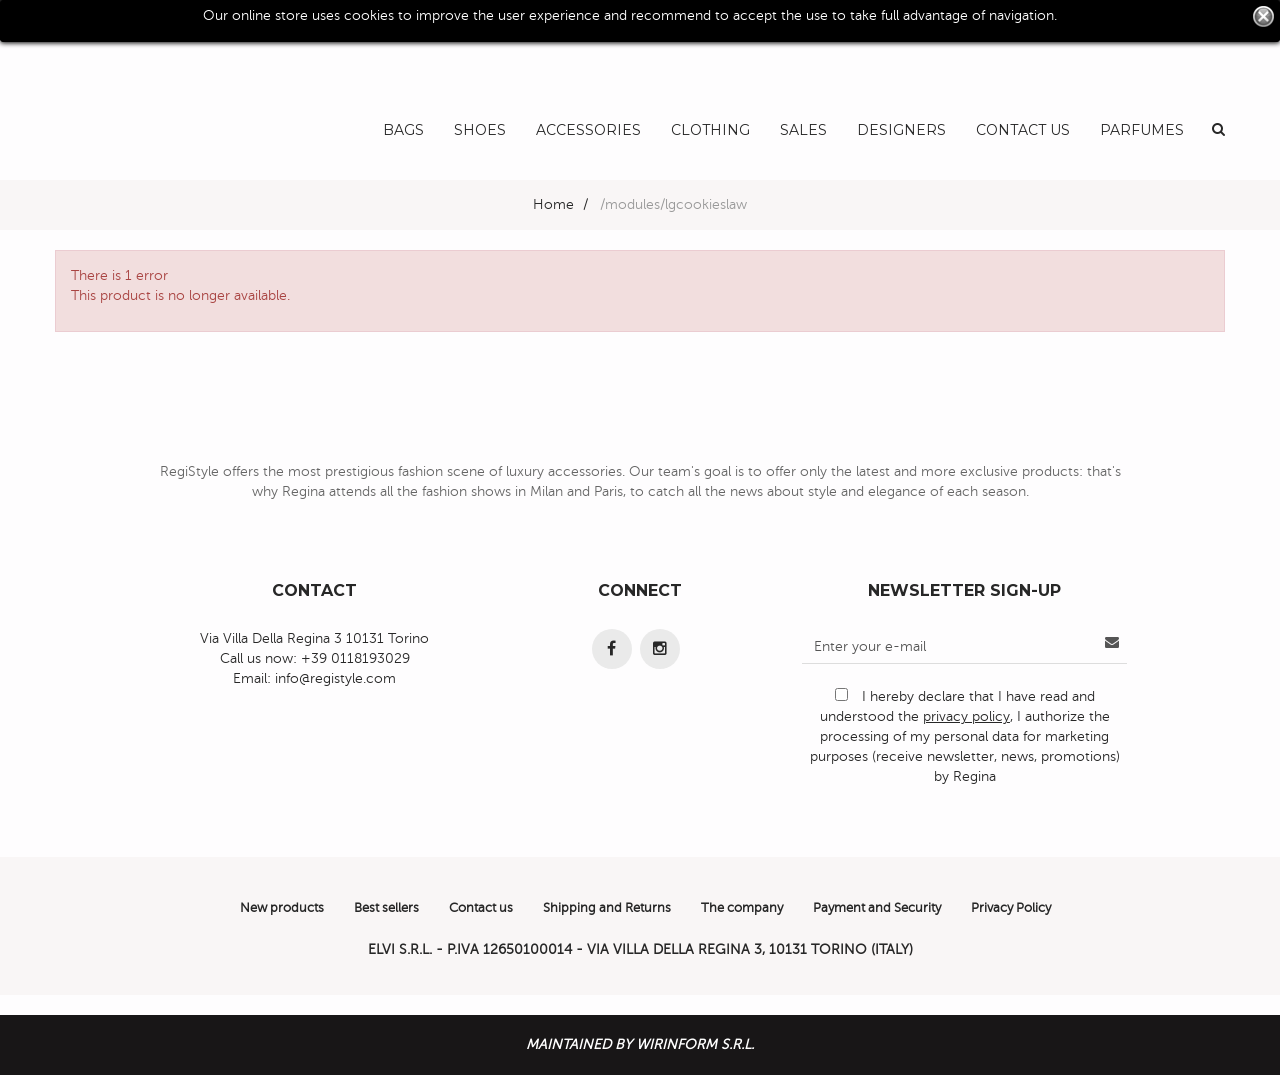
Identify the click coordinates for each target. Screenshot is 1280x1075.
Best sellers (386, 908)
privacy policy (966, 716)
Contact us (481, 908)
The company (742, 908)
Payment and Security (877, 908)
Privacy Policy (1011, 908)
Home (553, 204)
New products (282, 908)
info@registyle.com (335, 678)
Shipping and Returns (607, 908)
